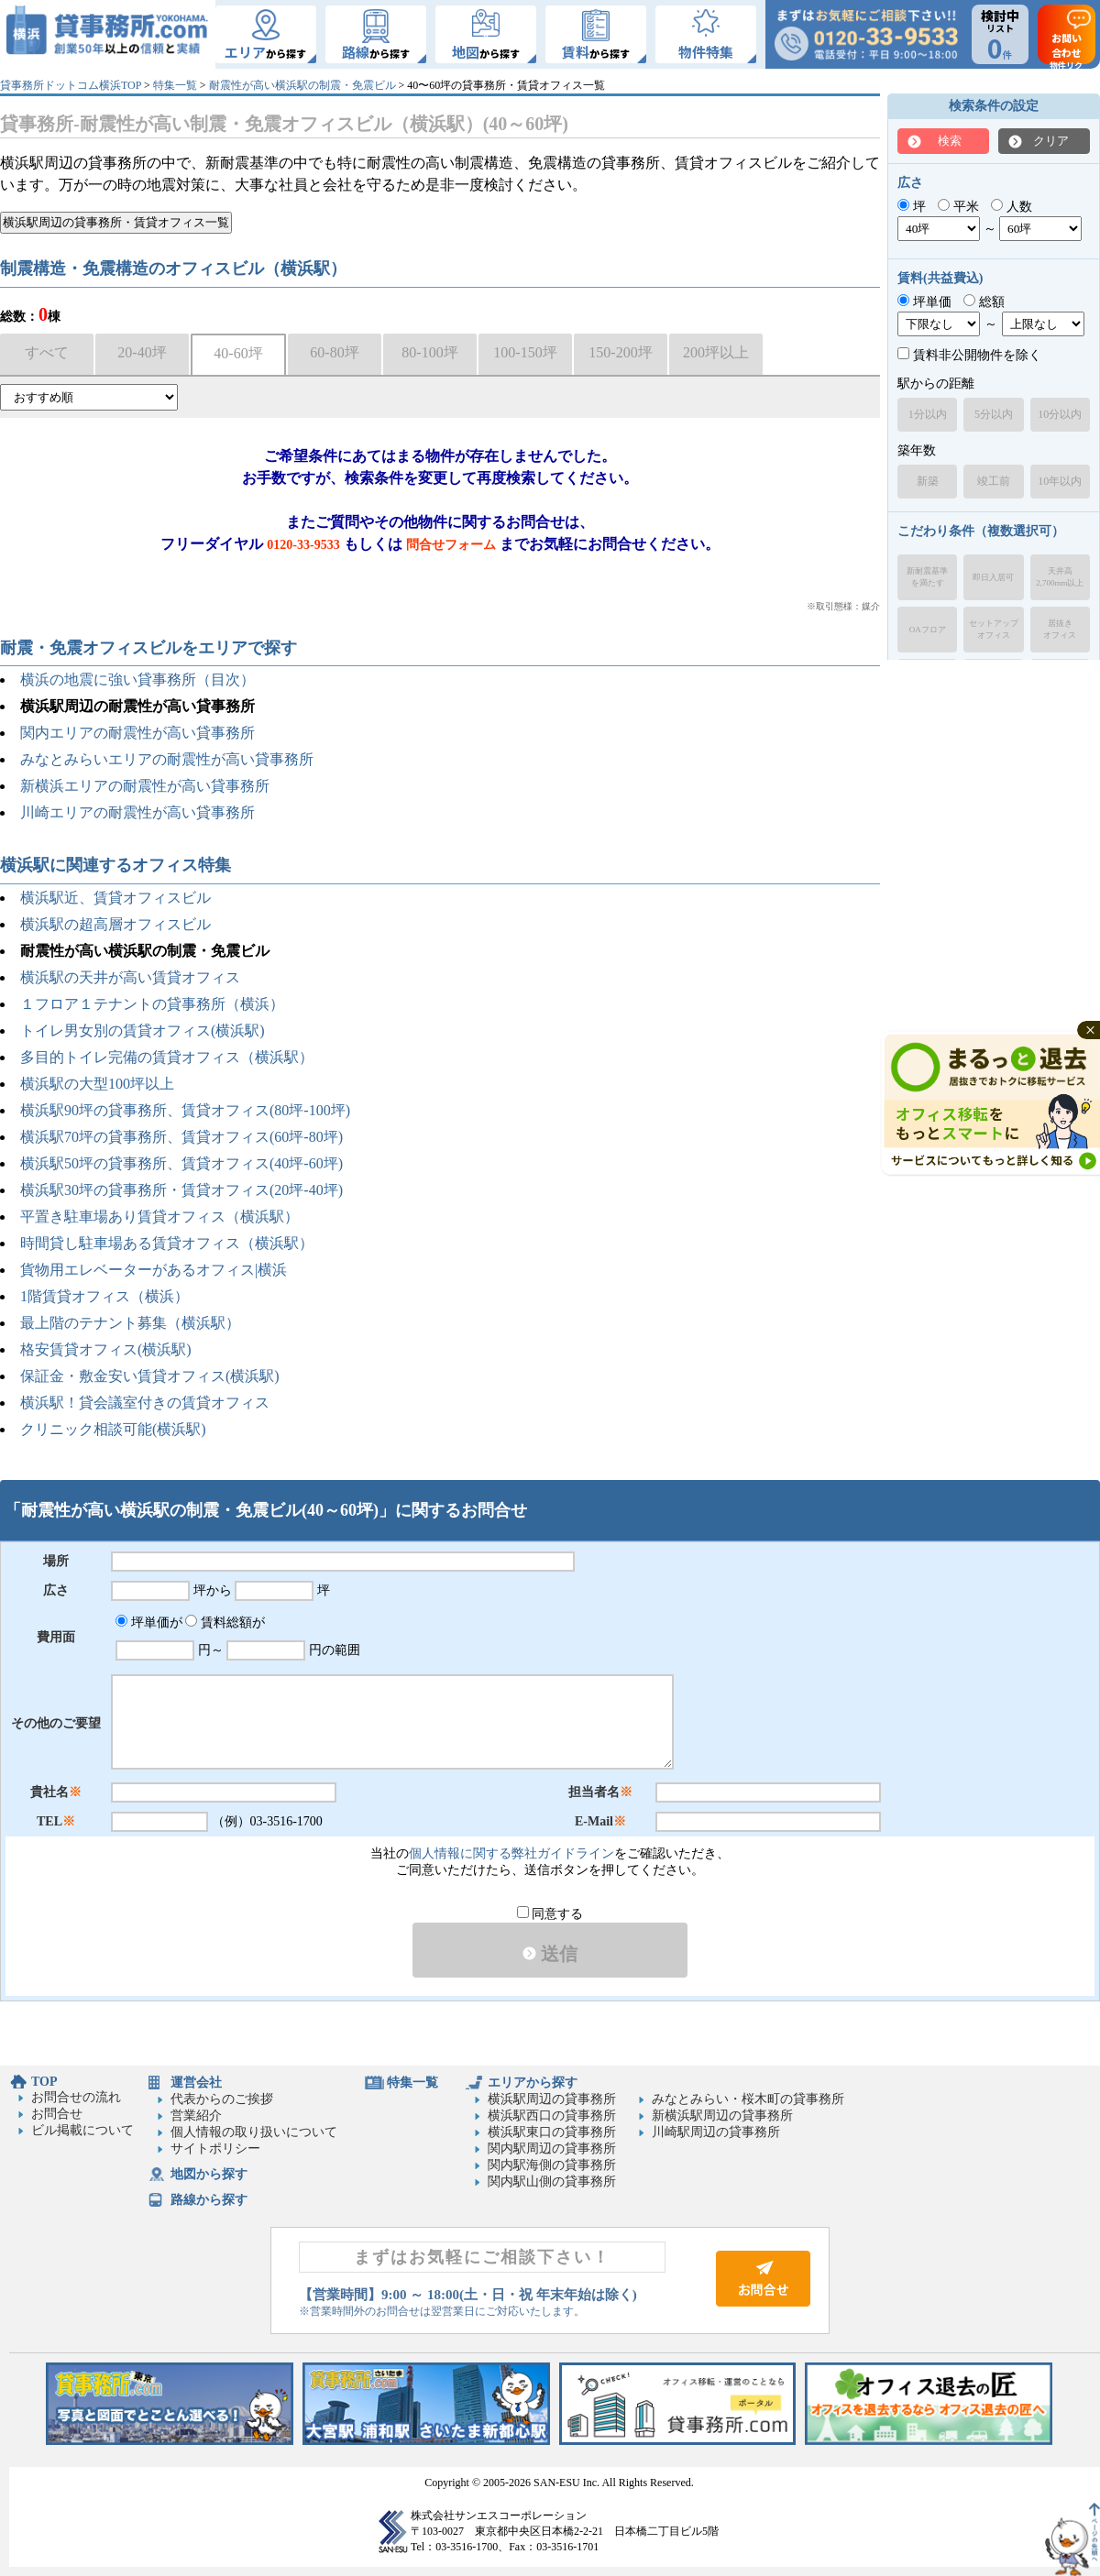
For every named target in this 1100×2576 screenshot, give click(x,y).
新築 (928, 481)
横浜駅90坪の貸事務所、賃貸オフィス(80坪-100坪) (185, 1110)
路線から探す (209, 2200)
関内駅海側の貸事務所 (552, 2165)
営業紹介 (196, 2115)
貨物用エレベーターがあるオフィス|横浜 (153, 1269)
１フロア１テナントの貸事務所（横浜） (152, 1004)
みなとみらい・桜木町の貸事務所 (748, 2099)
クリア (1051, 141)
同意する (550, 1914)
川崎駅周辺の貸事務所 (716, 2132)
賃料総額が (225, 1622)
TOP (44, 2081)
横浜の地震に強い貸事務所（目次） (137, 679)
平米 (958, 207)
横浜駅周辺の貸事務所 (552, 2099)
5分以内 (993, 414)
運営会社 (196, 2082)
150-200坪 (620, 352)
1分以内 (927, 414)
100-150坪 (524, 352)
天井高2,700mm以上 (1060, 576)
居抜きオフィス (1059, 629)
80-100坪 (429, 352)
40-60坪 (238, 353)
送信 (550, 1954)
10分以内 (1060, 414)
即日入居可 (993, 577)
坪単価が (149, 1622)
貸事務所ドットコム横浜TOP (70, 85)
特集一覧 (175, 85)
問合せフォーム (451, 545)
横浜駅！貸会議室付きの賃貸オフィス (145, 1402)
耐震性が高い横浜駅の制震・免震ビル (302, 85)
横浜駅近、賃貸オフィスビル (115, 897)
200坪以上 (716, 352)
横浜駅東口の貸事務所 (552, 2132)
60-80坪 (334, 352)
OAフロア (927, 629)
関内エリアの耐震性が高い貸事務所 (137, 732)
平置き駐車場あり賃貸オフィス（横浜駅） (159, 1216)
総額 (984, 302)
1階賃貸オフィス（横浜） (104, 1296)
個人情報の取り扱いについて (253, 2132)
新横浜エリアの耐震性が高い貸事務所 (145, 786)
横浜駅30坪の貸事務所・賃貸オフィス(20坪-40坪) (181, 1190)
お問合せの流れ (76, 2097)
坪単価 (924, 302)
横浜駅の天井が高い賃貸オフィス (130, 977)
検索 (950, 141)
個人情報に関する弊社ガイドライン (511, 1853)
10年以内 (1060, 481)
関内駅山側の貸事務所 (552, 2181)
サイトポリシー (215, 2148)
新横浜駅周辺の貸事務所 (722, 2115)
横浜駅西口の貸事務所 (552, 2115)
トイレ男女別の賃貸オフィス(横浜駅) (142, 1030)
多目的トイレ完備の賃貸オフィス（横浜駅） (167, 1057)
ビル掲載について (82, 2130)
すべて (47, 352)
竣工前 (993, 481)
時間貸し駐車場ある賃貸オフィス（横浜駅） (167, 1243)
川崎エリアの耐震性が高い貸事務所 (137, 812)
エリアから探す (533, 2082)
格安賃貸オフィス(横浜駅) (106, 1349)
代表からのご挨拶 (221, 2099)
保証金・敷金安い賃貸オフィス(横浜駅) (150, 1376)
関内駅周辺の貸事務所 (552, 2148)
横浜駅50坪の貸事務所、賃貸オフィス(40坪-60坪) (181, 1163)
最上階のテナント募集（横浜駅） (130, 1323)
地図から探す (209, 2174)
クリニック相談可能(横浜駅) (113, 1429)
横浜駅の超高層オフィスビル (115, 924)
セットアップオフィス (993, 629)
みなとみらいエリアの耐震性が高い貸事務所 (167, 759)
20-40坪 (141, 352)
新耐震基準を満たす (927, 576)
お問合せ (56, 2114)
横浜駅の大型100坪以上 (97, 1083)
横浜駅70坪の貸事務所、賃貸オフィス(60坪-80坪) (181, 1137)
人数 (1011, 207)
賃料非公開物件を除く (969, 355)
